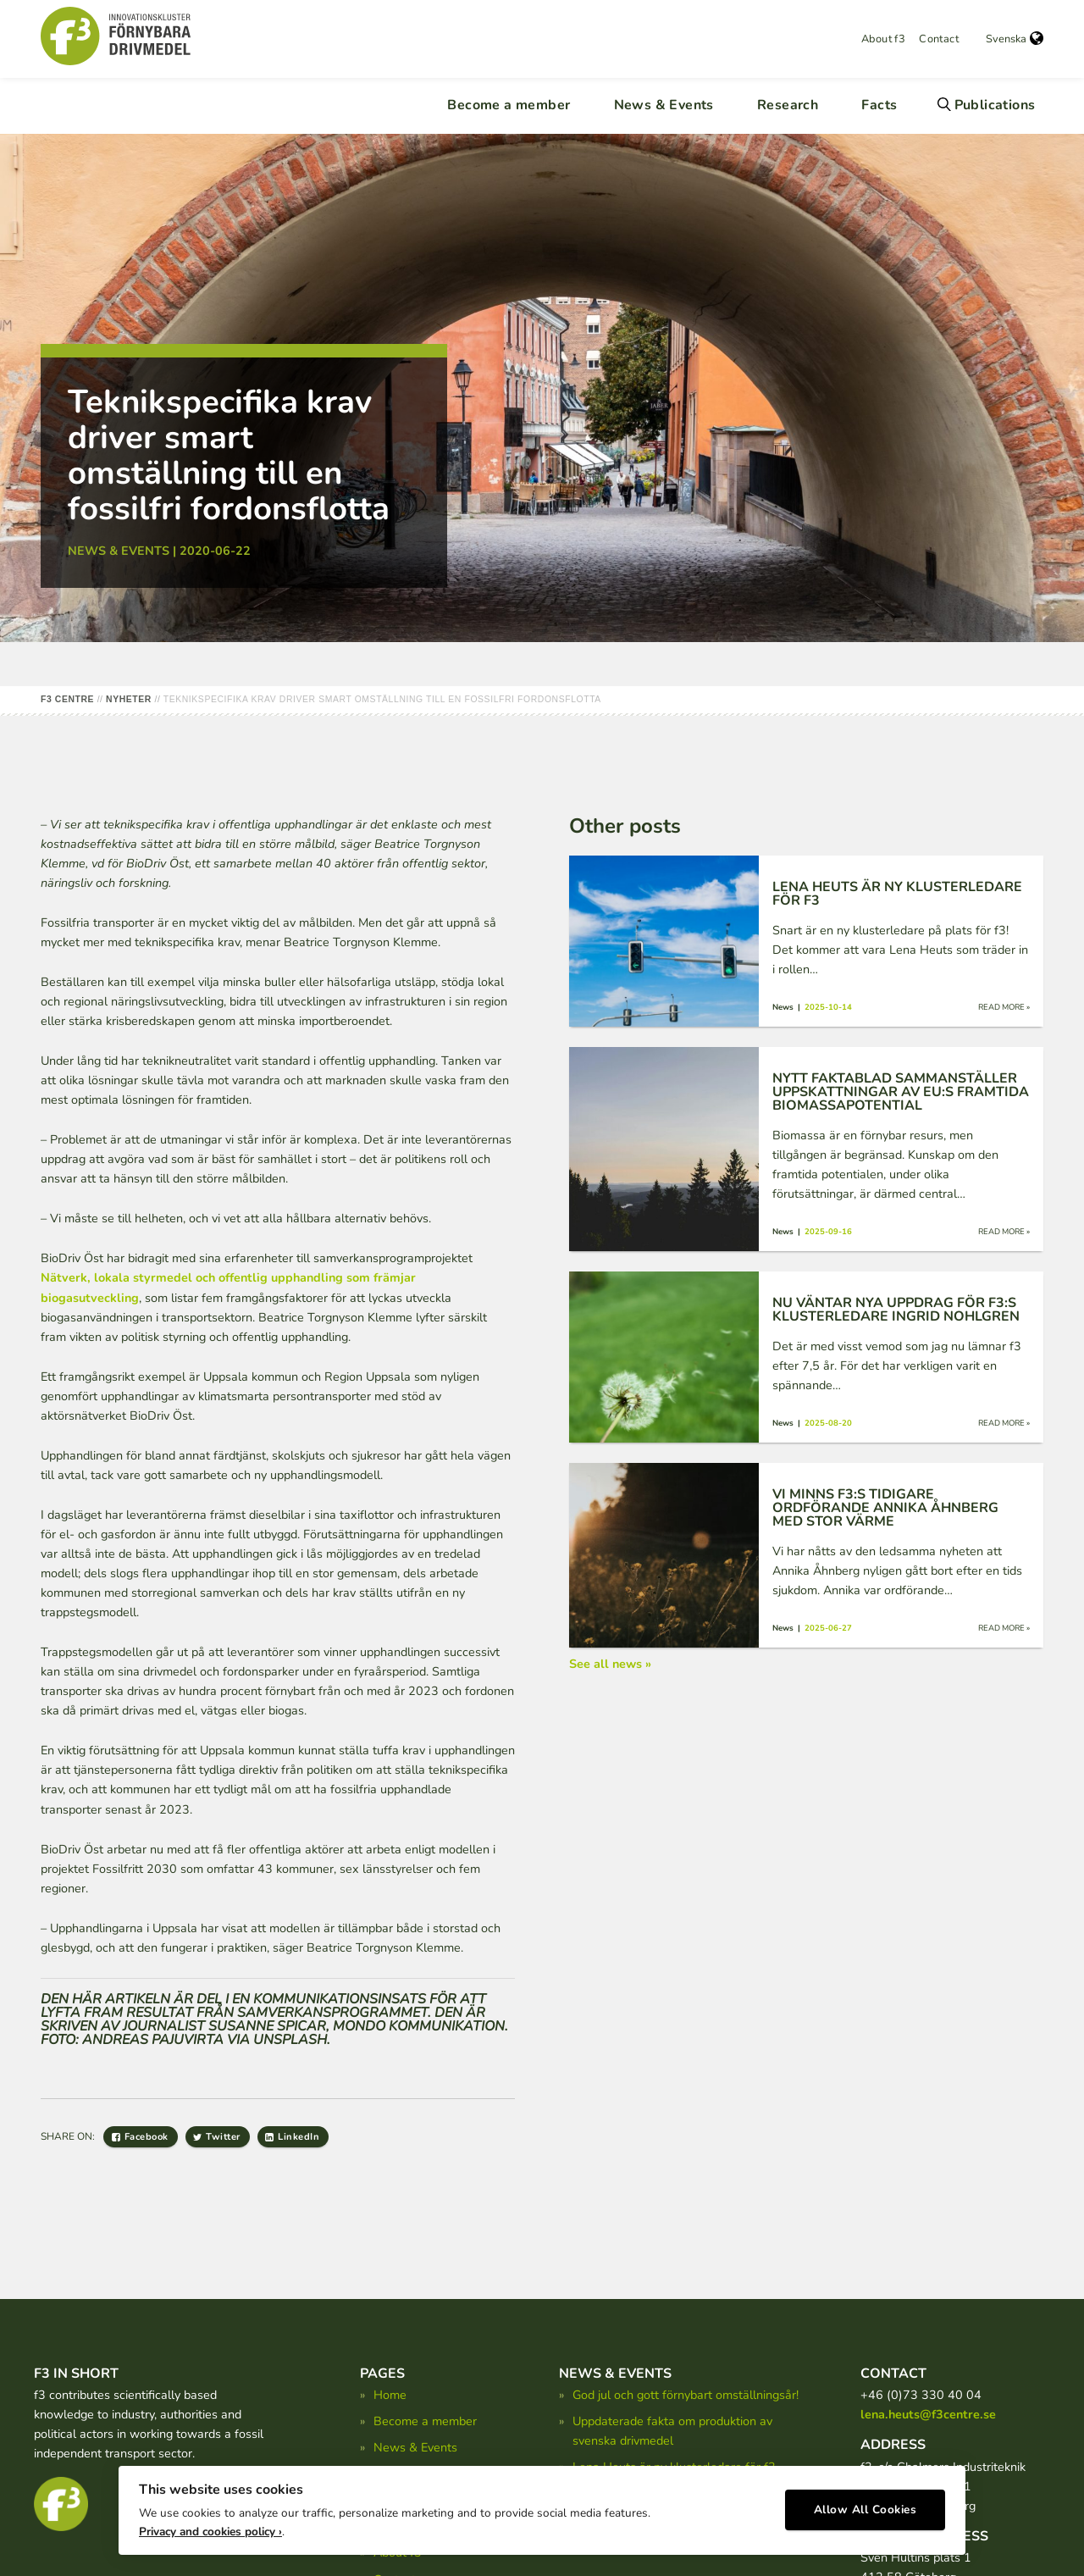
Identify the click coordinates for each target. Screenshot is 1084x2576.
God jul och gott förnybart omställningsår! (685, 2394)
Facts (879, 105)
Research (787, 105)
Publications (995, 105)
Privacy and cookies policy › (210, 2526)
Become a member (508, 105)
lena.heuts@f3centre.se (928, 2414)
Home (389, 2394)
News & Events (664, 105)
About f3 (883, 39)
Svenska (1014, 39)
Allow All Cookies (865, 2504)
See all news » (610, 1663)
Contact (939, 39)
